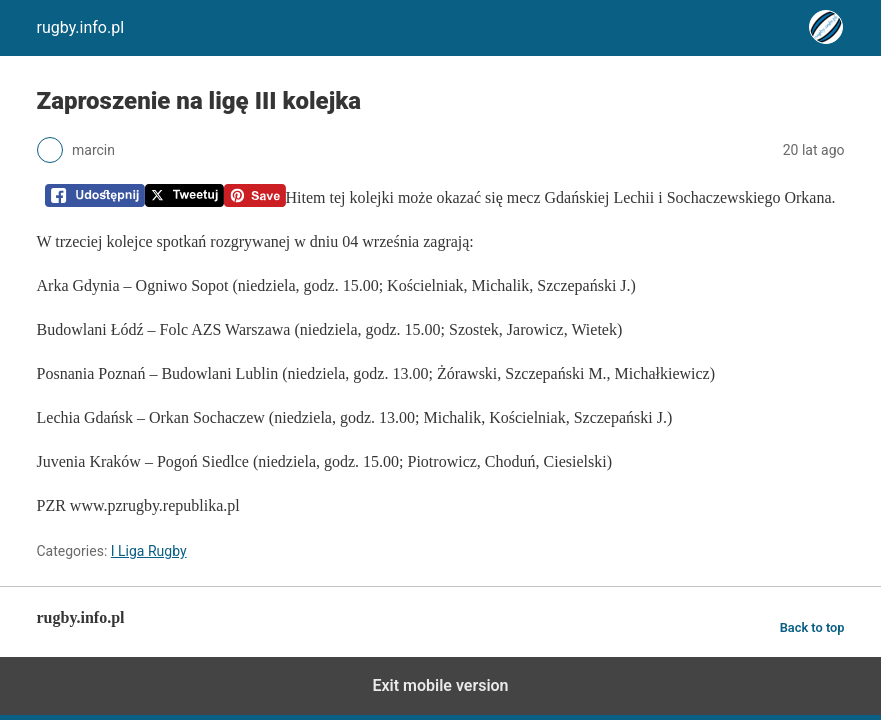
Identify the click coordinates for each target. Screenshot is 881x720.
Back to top (812, 627)
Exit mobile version (440, 685)
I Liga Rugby (149, 551)
